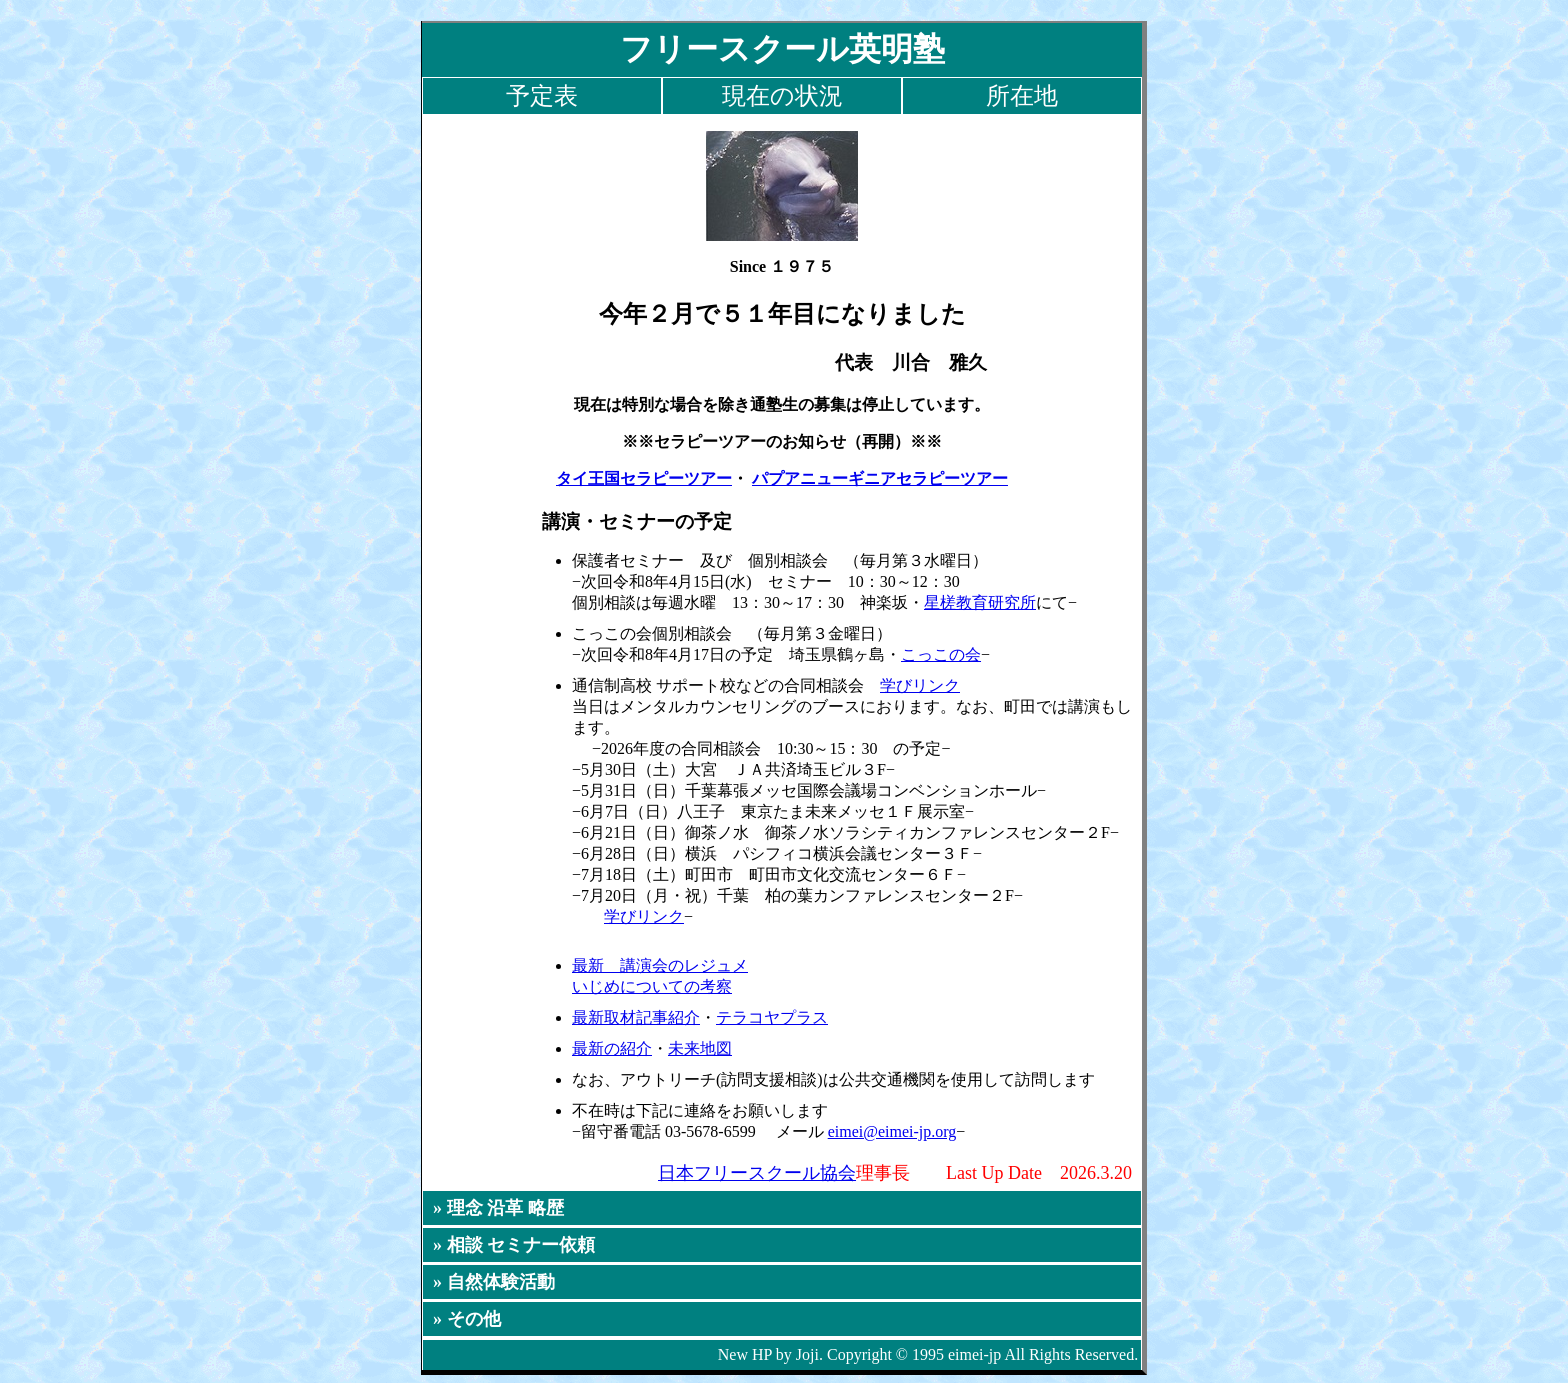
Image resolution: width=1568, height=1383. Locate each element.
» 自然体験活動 (494, 1282)
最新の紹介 (612, 1048)
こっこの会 (941, 654)
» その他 (467, 1319)
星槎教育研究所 (980, 602)
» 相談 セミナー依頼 (514, 1245)
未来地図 (700, 1048)
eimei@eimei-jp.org (892, 1131)
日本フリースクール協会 (757, 1173)
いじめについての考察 (652, 986)
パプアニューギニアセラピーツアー (880, 478)
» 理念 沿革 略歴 (498, 1208)
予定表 (542, 96)
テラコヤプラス (772, 1017)
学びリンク (920, 685)
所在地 (1022, 96)
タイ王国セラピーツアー (644, 478)
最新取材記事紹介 (636, 1017)
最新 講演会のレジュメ (660, 965)
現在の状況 (782, 96)
